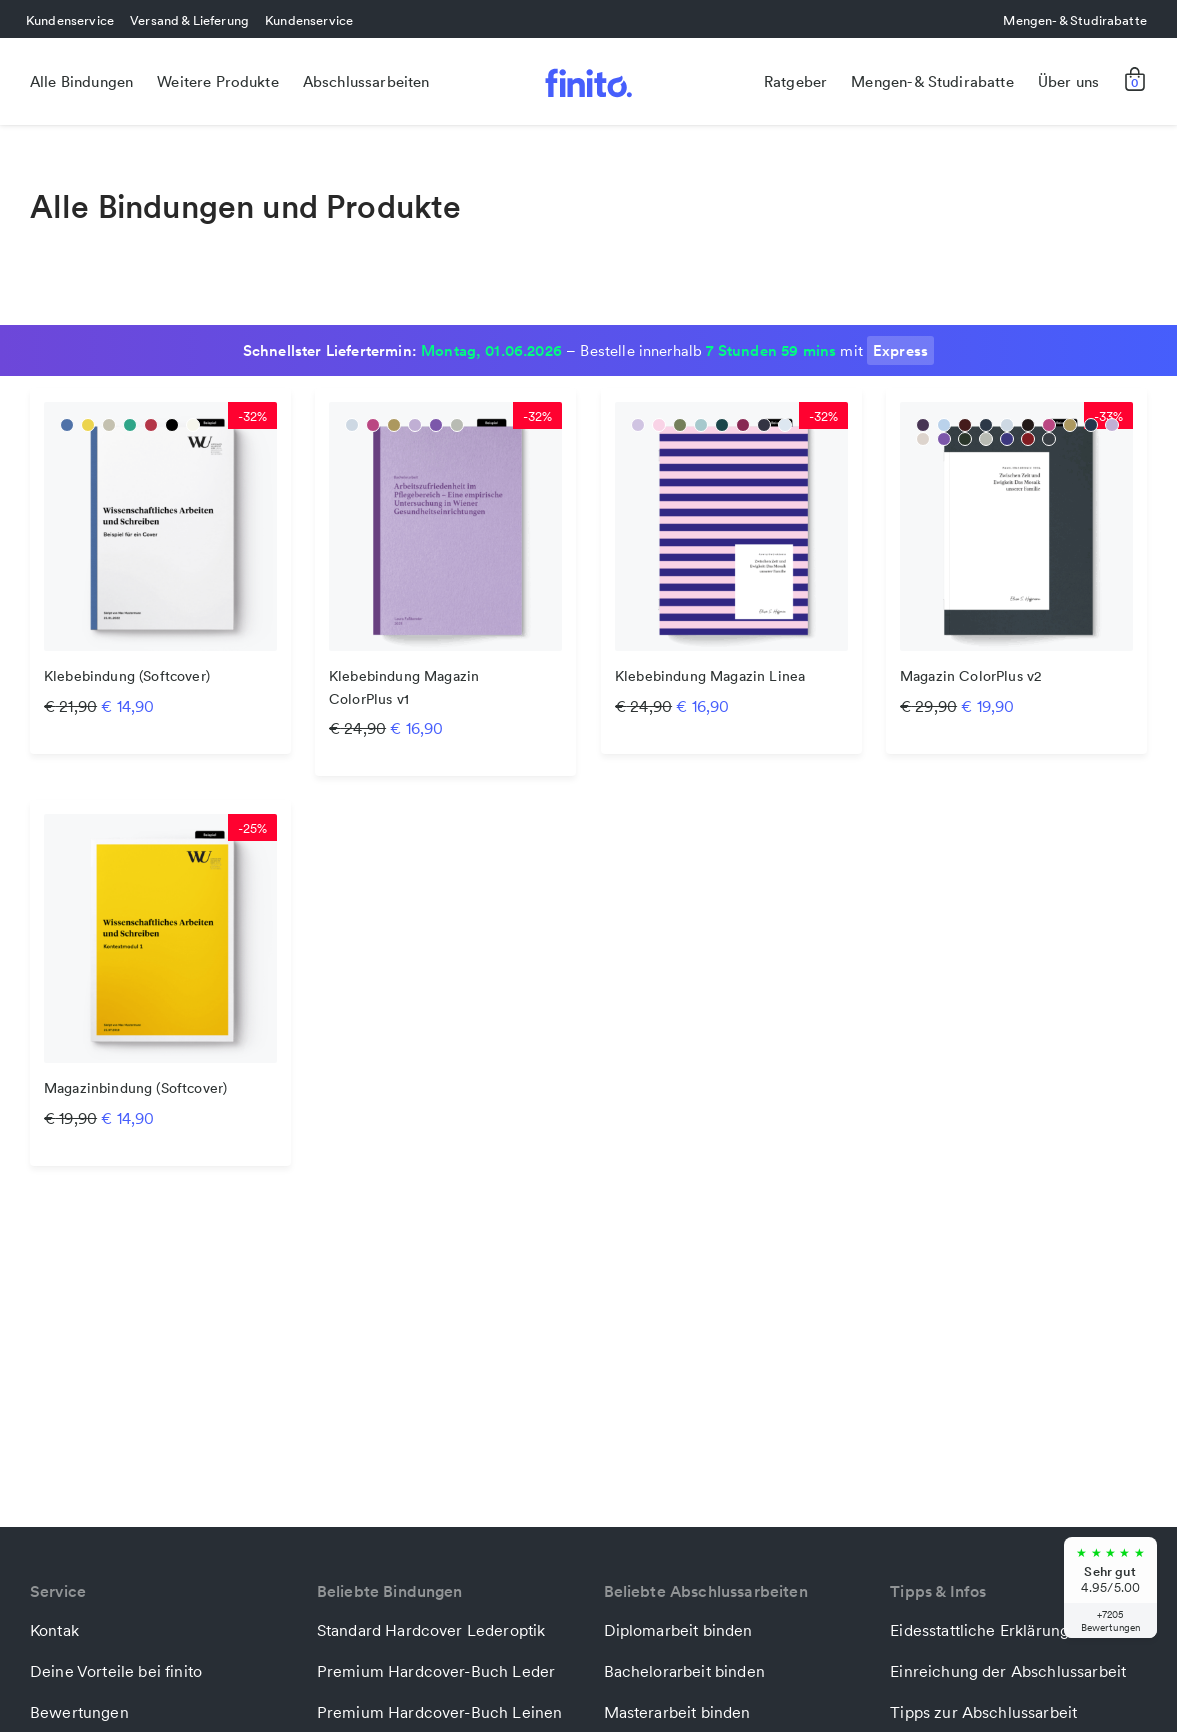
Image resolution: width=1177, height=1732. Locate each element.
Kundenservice (70, 20)
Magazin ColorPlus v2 (970, 677)
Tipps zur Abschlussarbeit (983, 1712)
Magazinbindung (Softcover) (135, 1089)
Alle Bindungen (81, 81)
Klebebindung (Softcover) (127, 677)
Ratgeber (795, 81)
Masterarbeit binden (677, 1712)
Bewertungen (79, 1712)
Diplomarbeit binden (678, 1630)
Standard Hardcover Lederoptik (431, 1630)
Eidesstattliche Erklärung (979, 1630)
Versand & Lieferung (189, 20)
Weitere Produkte (218, 81)
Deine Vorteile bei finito (116, 1671)
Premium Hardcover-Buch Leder (436, 1671)
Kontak (54, 1630)
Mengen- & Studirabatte (1075, 20)
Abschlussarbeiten (366, 81)
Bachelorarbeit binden (684, 1671)
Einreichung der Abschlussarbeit (1008, 1671)
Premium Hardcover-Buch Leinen (440, 1712)
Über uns (1068, 81)
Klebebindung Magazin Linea (710, 677)
